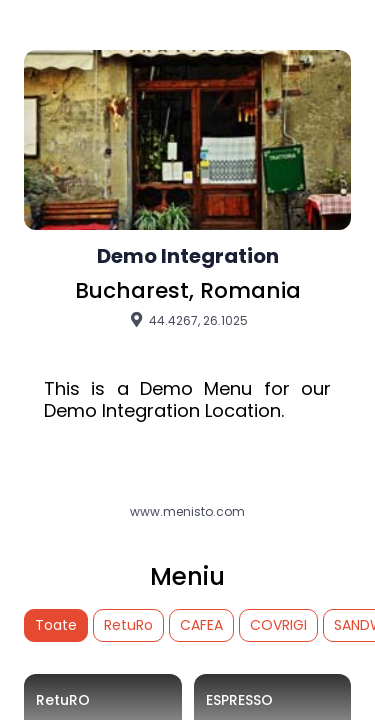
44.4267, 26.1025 (187, 320)
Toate (56, 625)
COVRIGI (278, 625)
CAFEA (201, 625)
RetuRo (128, 625)
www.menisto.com (187, 512)
